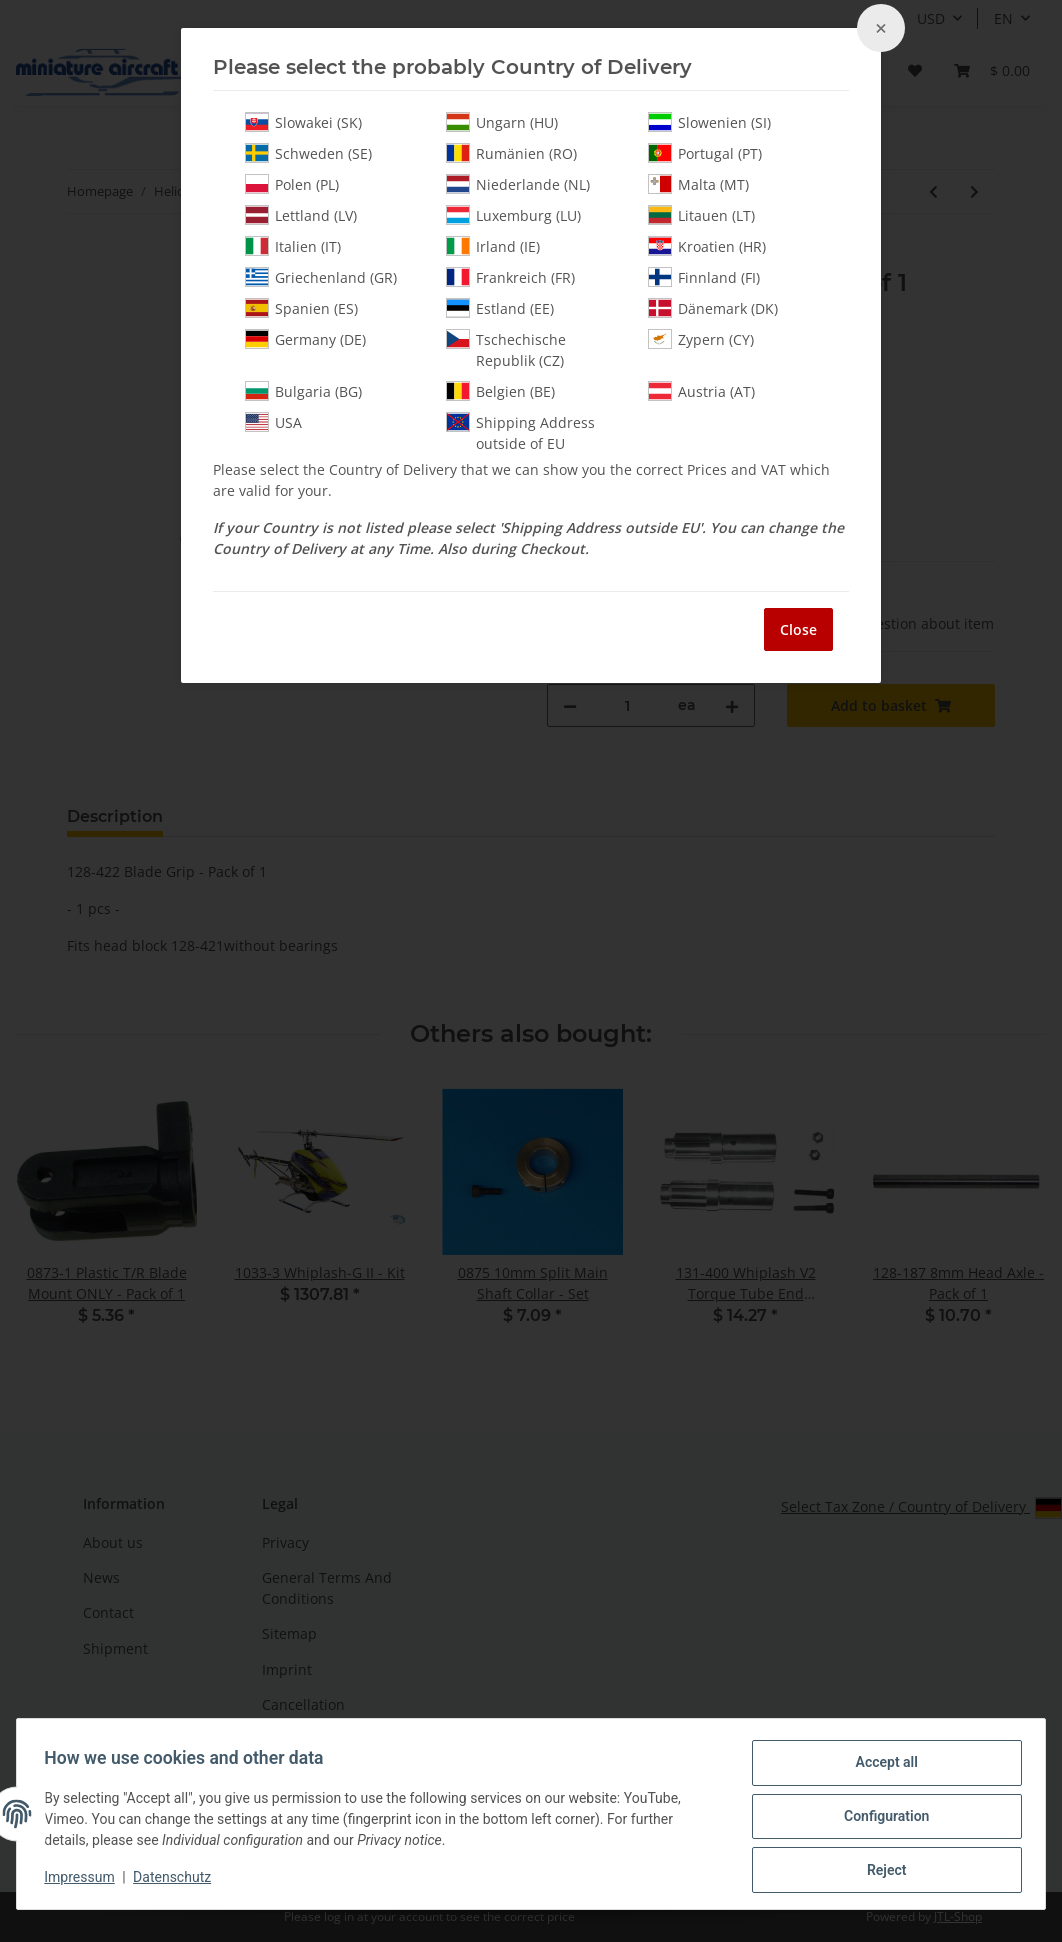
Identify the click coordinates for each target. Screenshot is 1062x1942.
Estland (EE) (500, 308)
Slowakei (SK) (303, 122)
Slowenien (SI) (709, 122)
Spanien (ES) (301, 308)
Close (798, 629)
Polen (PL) (292, 184)
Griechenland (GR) (321, 277)
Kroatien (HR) (707, 246)
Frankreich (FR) (510, 277)
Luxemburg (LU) (513, 215)
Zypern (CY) (701, 339)
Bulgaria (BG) (303, 391)
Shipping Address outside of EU (520, 432)
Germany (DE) (305, 339)
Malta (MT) (698, 184)
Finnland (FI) (704, 277)
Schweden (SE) (308, 153)
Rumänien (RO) (511, 153)
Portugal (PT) (705, 153)
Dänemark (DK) (713, 308)
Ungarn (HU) (502, 122)
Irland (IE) (493, 246)
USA (273, 422)
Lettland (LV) (301, 215)
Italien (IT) (293, 246)
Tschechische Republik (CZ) (506, 349)
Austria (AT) (701, 391)
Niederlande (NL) (518, 184)
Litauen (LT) (701, 215)
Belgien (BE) (500, 391)
